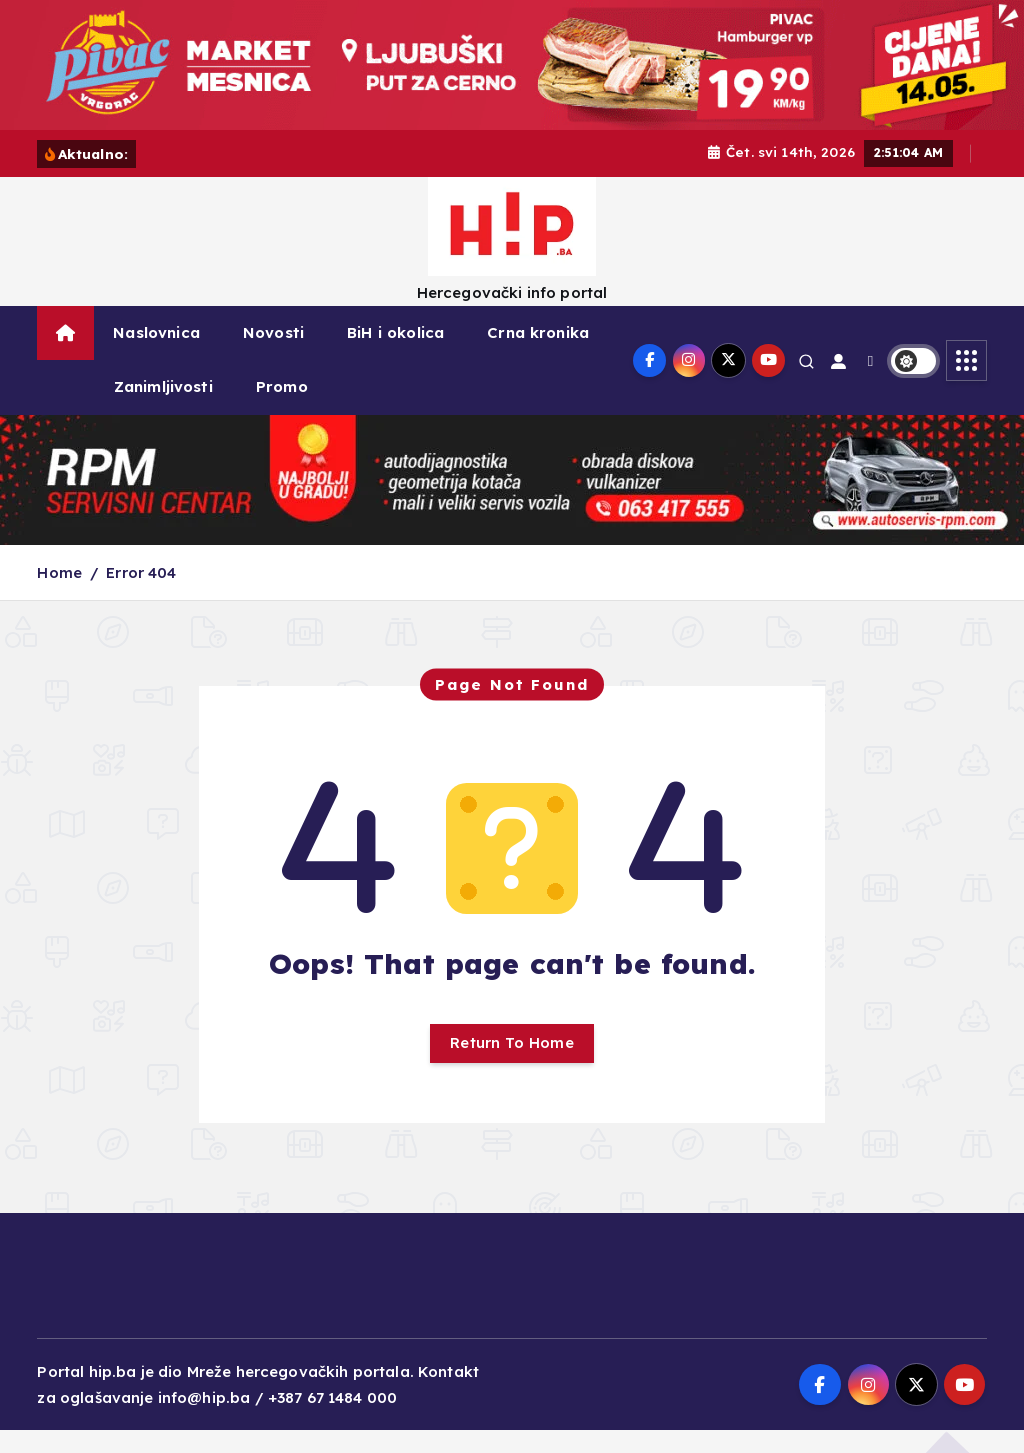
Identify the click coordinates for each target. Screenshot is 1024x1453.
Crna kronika (538, 355)
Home (59, 595)
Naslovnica (156, 355)
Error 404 (141, 595)
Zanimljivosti (163, 409)
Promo (282, 409)
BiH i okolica (395, 355)
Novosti (273, 355)
